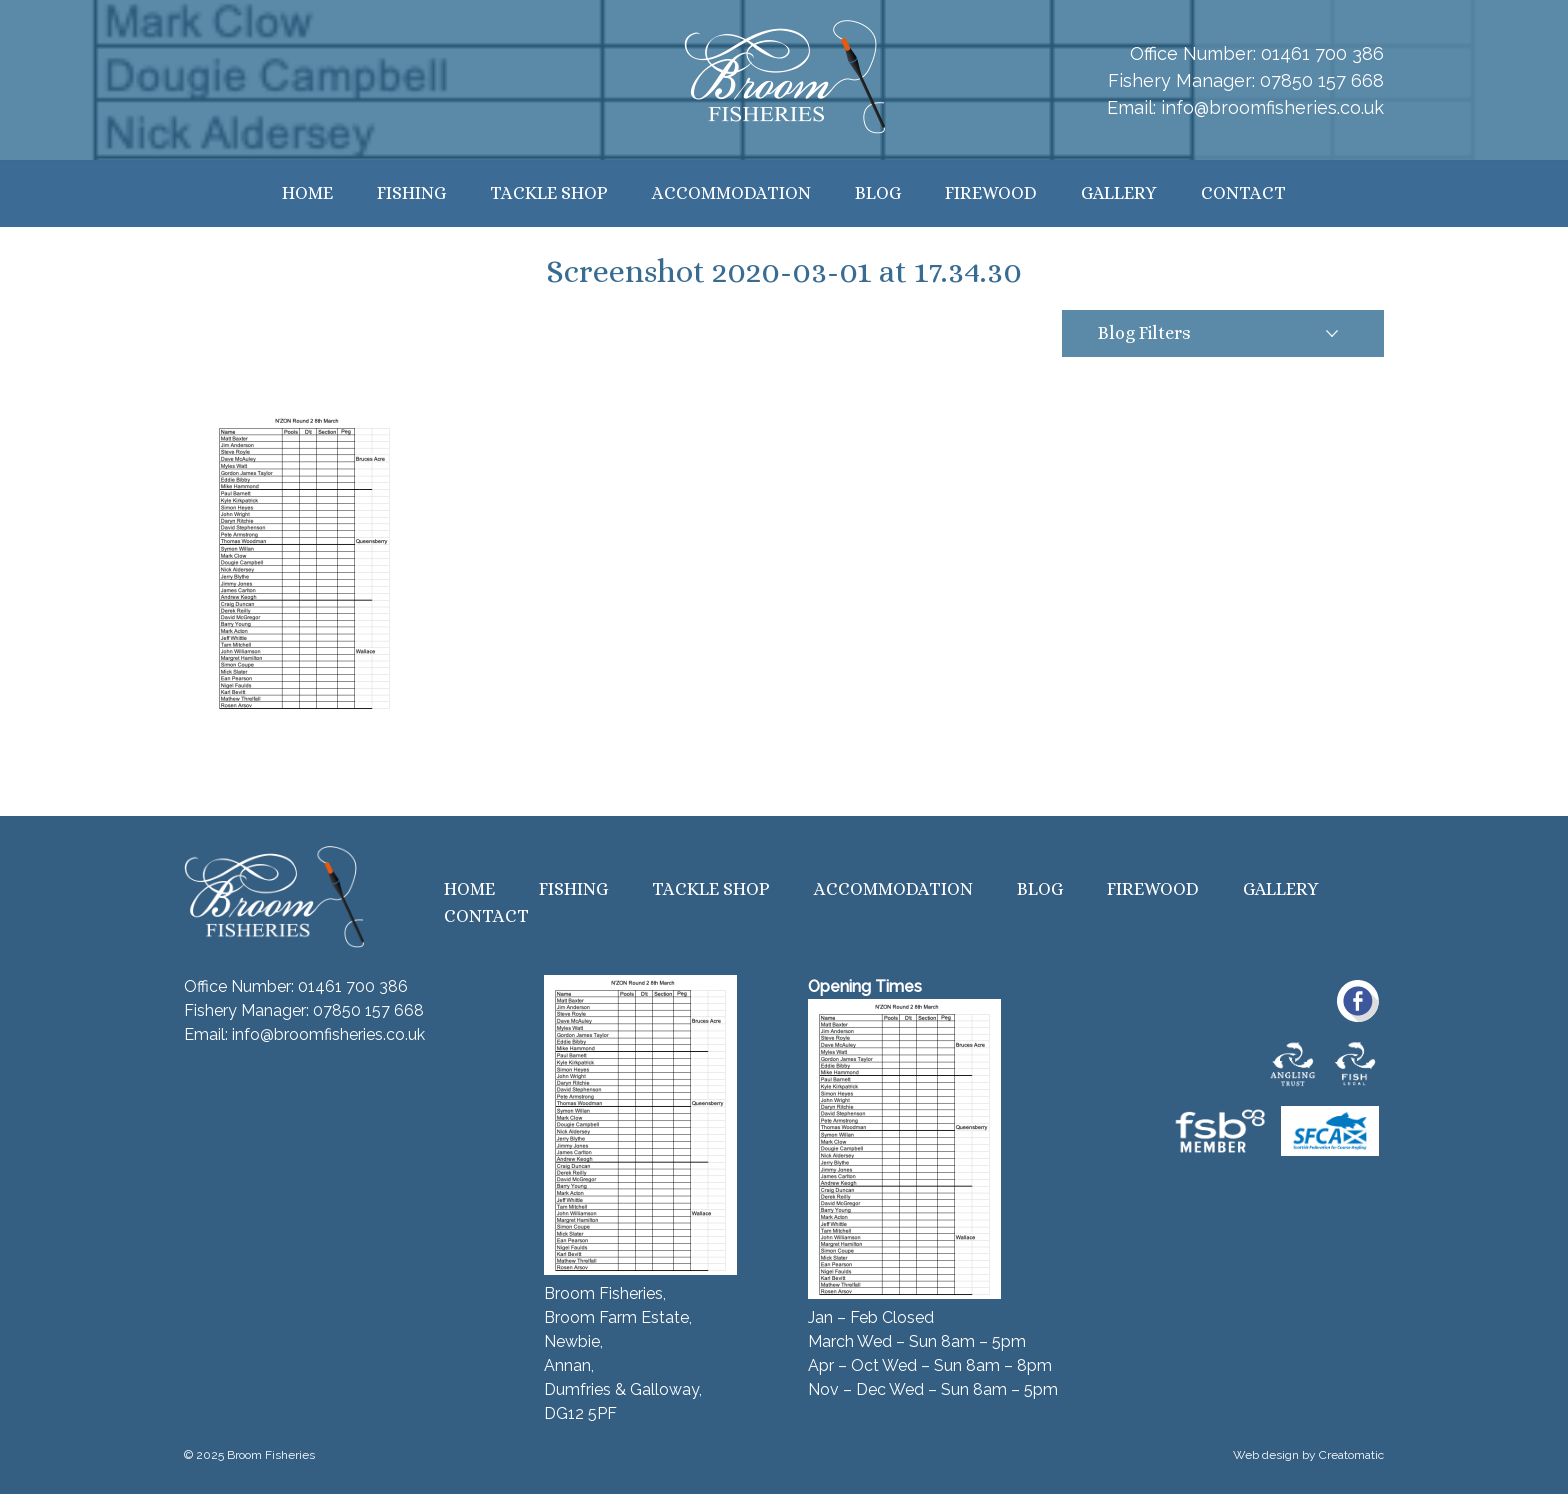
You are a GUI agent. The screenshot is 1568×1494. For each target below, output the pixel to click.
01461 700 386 (1322, 53)
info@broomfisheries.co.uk (1272, 107)
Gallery (1119, 193)
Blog (878, 193)
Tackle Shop (549, 193)
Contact (1243, 193)
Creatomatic (1351, 1455)
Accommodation (731, 193)
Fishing (411, 193)
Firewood (991, 193)
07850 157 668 (1322, 80)
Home (307, 193)
